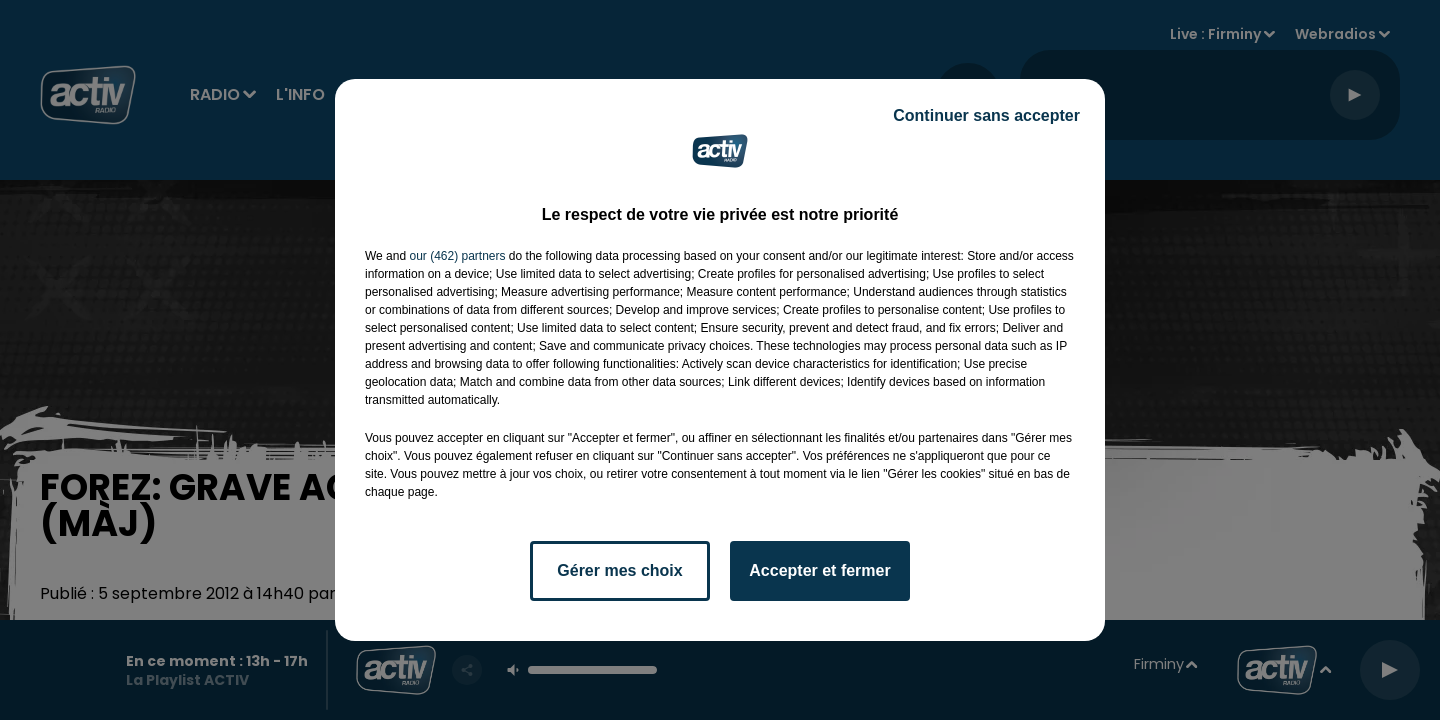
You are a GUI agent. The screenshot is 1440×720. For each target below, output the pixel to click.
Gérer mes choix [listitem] (619, 570)
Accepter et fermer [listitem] (819, 570)
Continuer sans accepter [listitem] (986, 115)
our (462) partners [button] (457, 256)
